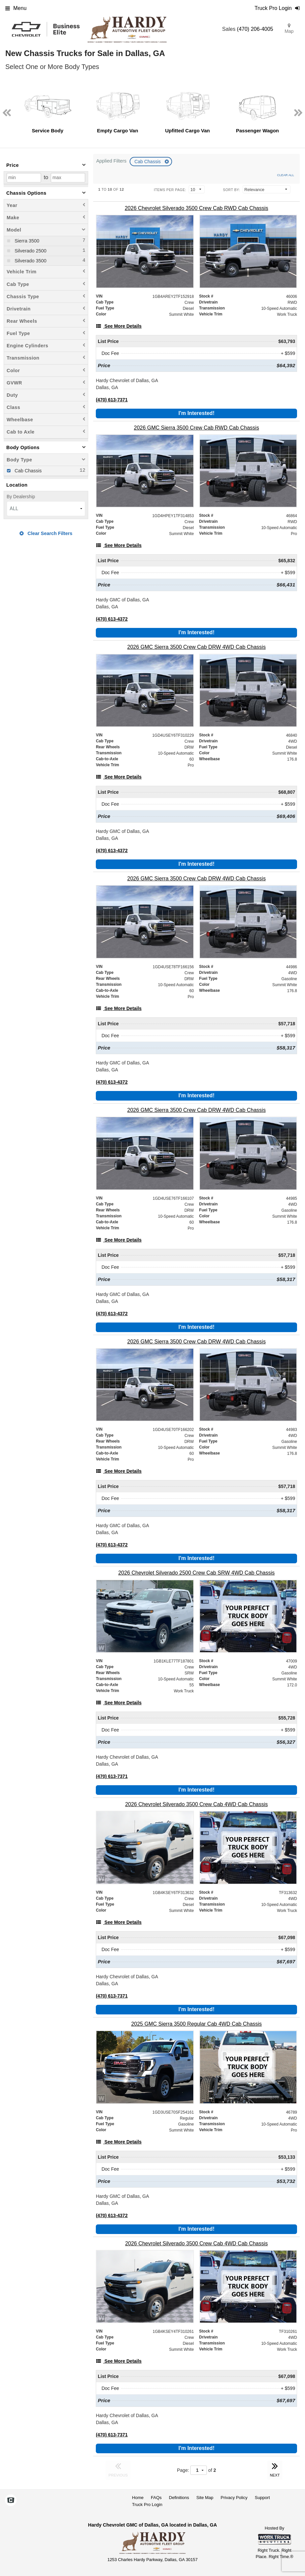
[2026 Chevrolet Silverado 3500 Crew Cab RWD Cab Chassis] (196, 208)
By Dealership (21, 496)
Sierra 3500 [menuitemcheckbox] (26, 240)
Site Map (204, 2497)
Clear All (285, 175)
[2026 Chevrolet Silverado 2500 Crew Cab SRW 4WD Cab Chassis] (196, 1573)
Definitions (179, 2497)
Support (262, 2497)
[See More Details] (119, 326)
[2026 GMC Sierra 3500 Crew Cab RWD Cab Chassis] (196, 428)
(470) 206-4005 (255, 29)
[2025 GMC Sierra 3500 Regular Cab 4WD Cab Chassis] (196, 2024)
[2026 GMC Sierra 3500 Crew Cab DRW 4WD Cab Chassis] (196, 647)
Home (138, 2497)
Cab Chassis (148, 161)
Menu (16, 8)
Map (288, 28)
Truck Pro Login (147, 2504)
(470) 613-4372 (112, 619)
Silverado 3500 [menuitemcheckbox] (29, 260)
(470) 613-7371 (112, 399)
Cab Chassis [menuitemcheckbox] (27, 470)
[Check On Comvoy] (11, 2500)
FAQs (156, 2497)
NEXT (275, 2469)
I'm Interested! (196, 413)
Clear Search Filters (46, 533)
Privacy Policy (234, 2497)
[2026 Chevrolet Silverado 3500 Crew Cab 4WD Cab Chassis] (196, 1804)
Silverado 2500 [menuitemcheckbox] (29, 250)
